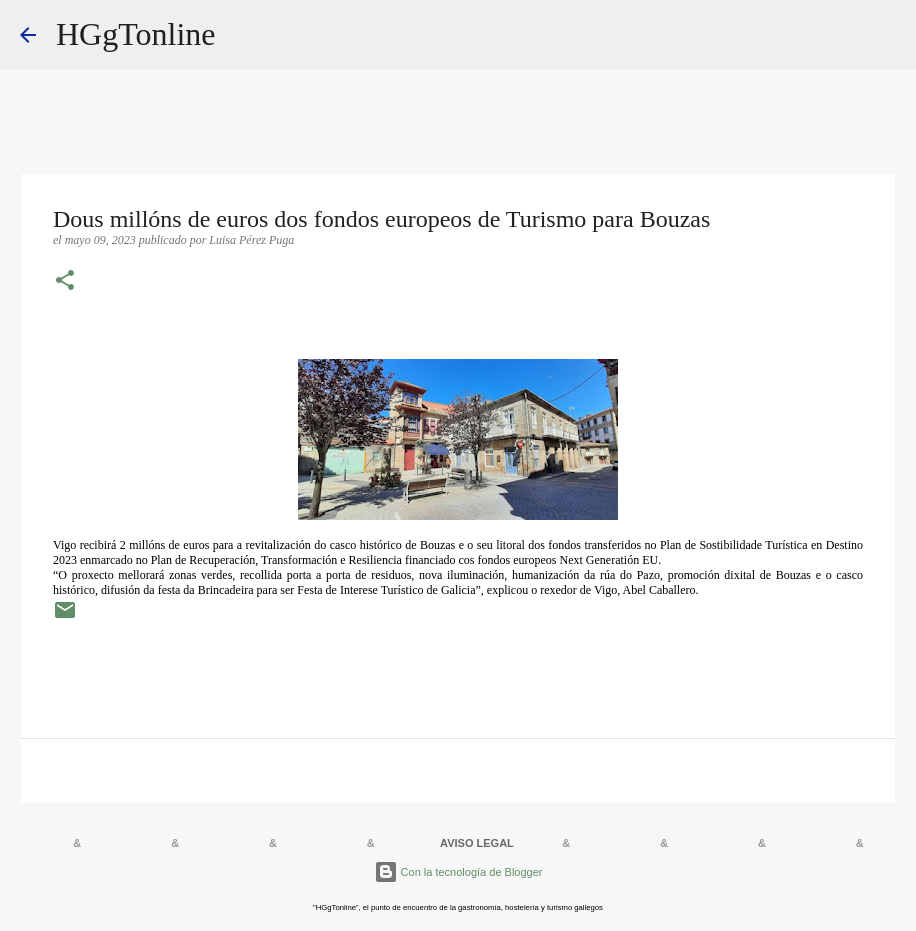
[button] (65, 282)
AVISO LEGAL (477, 843)
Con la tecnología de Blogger (458, 872)
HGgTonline (136, 34)
